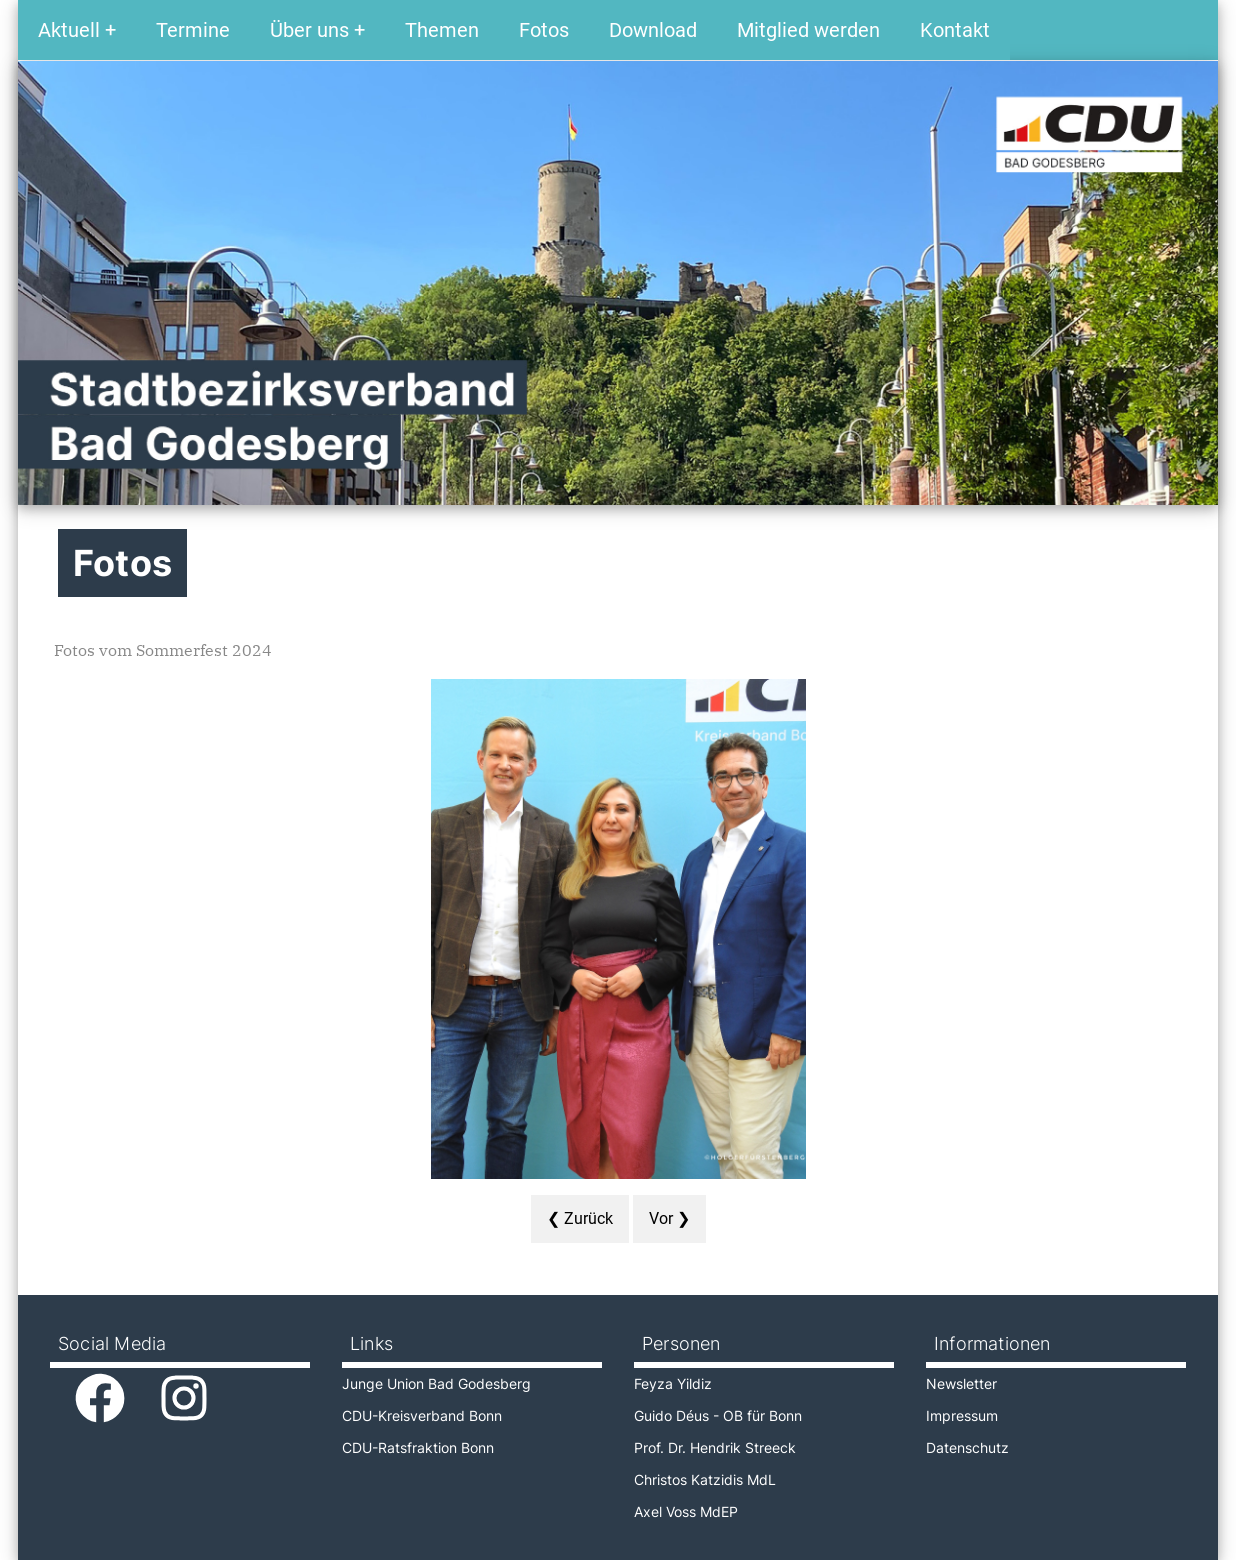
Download (653, 30)
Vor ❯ (669, 1218)
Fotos (544, 30)
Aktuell (69, 30)
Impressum (962, 1415)
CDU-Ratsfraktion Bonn (418, 1447)
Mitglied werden (808, 30)
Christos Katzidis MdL (705, 1479)
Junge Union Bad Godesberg (436, 1383)
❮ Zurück (580, 1218)
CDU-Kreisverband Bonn (422, 1415)
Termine (193, 30)
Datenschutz (967, 1447)
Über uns (309, 30)
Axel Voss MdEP (686, 1511)
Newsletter (961, 1383)
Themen (442, 30)
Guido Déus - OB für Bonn (718, 1415)
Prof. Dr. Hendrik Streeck (715, 1447)
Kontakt (955, 30)
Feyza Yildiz (673, 1383)
